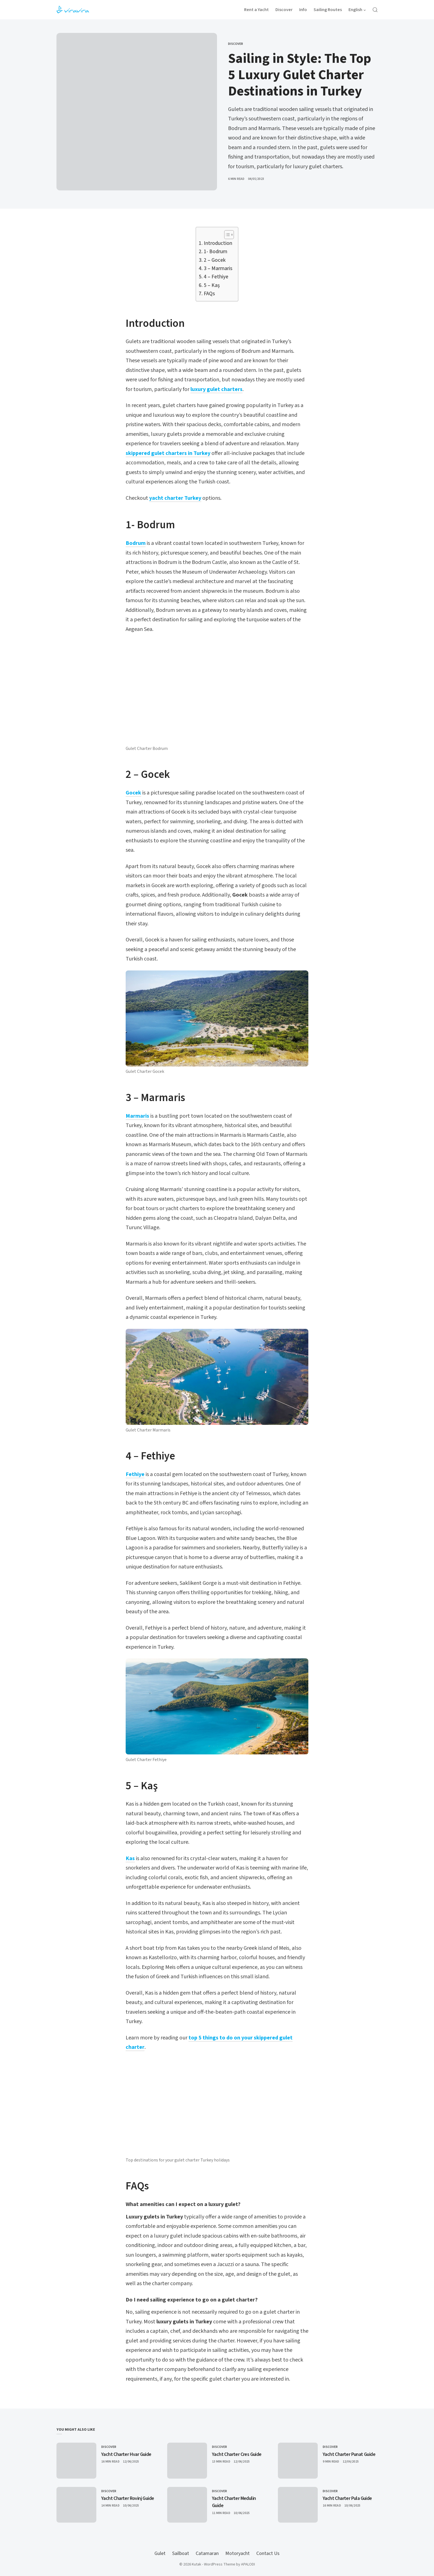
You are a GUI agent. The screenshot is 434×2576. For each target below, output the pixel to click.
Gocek (133, 793)
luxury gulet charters (216, 389)
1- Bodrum (215, 251)
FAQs (209, 293)
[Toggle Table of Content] (226, 234)
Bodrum (136, 543)
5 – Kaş (212, 285)
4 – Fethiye (216, 277)
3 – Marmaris (218, 268)
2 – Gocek (215, 260)
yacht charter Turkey (175, 498)
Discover (235, 44)
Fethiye (135, 1474)
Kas (130, 1858)
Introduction (218, 243)
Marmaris (137, 1116)
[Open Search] (375, 9)
